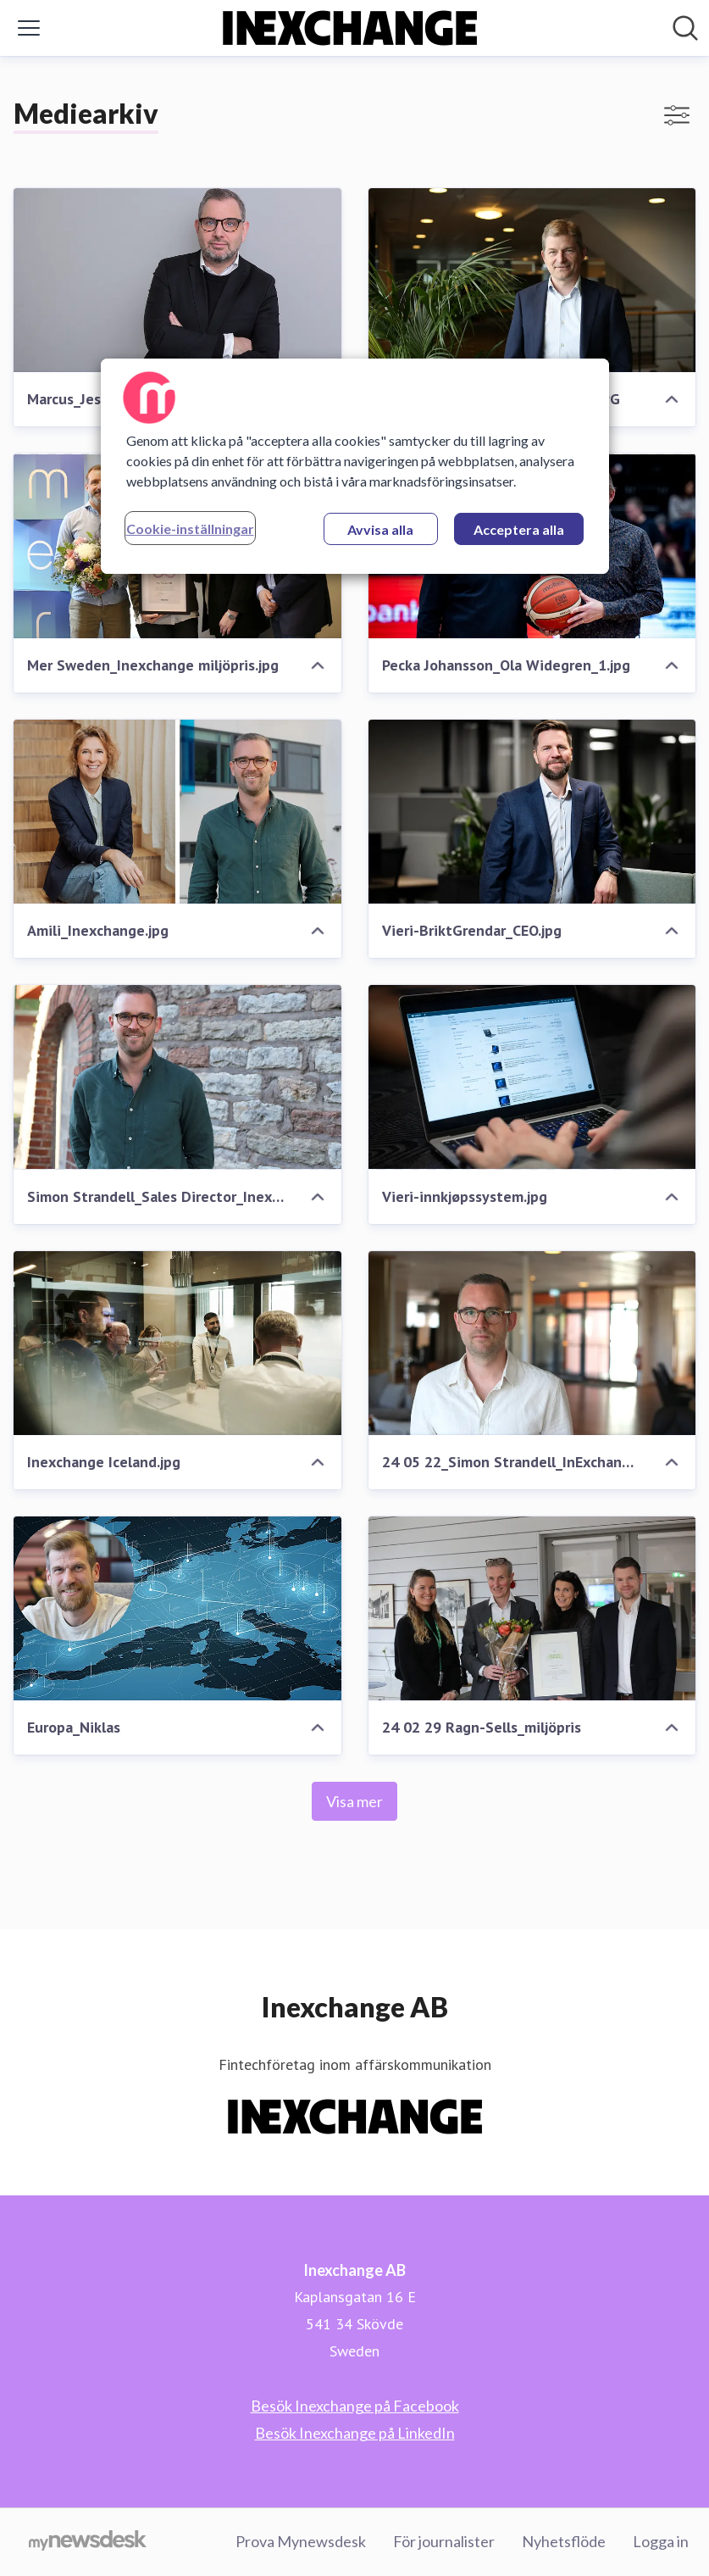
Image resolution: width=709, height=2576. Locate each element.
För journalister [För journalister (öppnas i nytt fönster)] (444, 2541)
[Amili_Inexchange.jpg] (177, 812)
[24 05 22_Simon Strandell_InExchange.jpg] (532, 1343)
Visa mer (354, 1801)
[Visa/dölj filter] (676, 115)
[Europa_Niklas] (177, 1608)
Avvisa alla (380, 529)
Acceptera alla (519, 529)
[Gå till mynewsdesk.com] (87, 2542)
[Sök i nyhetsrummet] (685, 28)
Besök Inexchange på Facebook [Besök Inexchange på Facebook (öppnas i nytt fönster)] (355, 2405)
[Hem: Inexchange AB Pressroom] (350, 28)
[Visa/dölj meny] (28, 28)
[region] (355, 466)
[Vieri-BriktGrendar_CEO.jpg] (532, 812)
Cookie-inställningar (190, 528)
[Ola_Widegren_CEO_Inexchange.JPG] (532, 280)
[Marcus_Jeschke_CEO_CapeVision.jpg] (177, 280)
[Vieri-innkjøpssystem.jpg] (532, 1077)
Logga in (661, 2541)
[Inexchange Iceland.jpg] (177, 1343)
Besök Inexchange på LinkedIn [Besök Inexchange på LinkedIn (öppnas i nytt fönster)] (355, 2432)
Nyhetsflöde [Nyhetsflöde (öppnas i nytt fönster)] (564, 2541)
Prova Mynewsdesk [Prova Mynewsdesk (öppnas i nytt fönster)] (300, 2541)
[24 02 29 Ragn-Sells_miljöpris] (532, 1608)
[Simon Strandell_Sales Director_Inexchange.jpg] (177, 1077)
